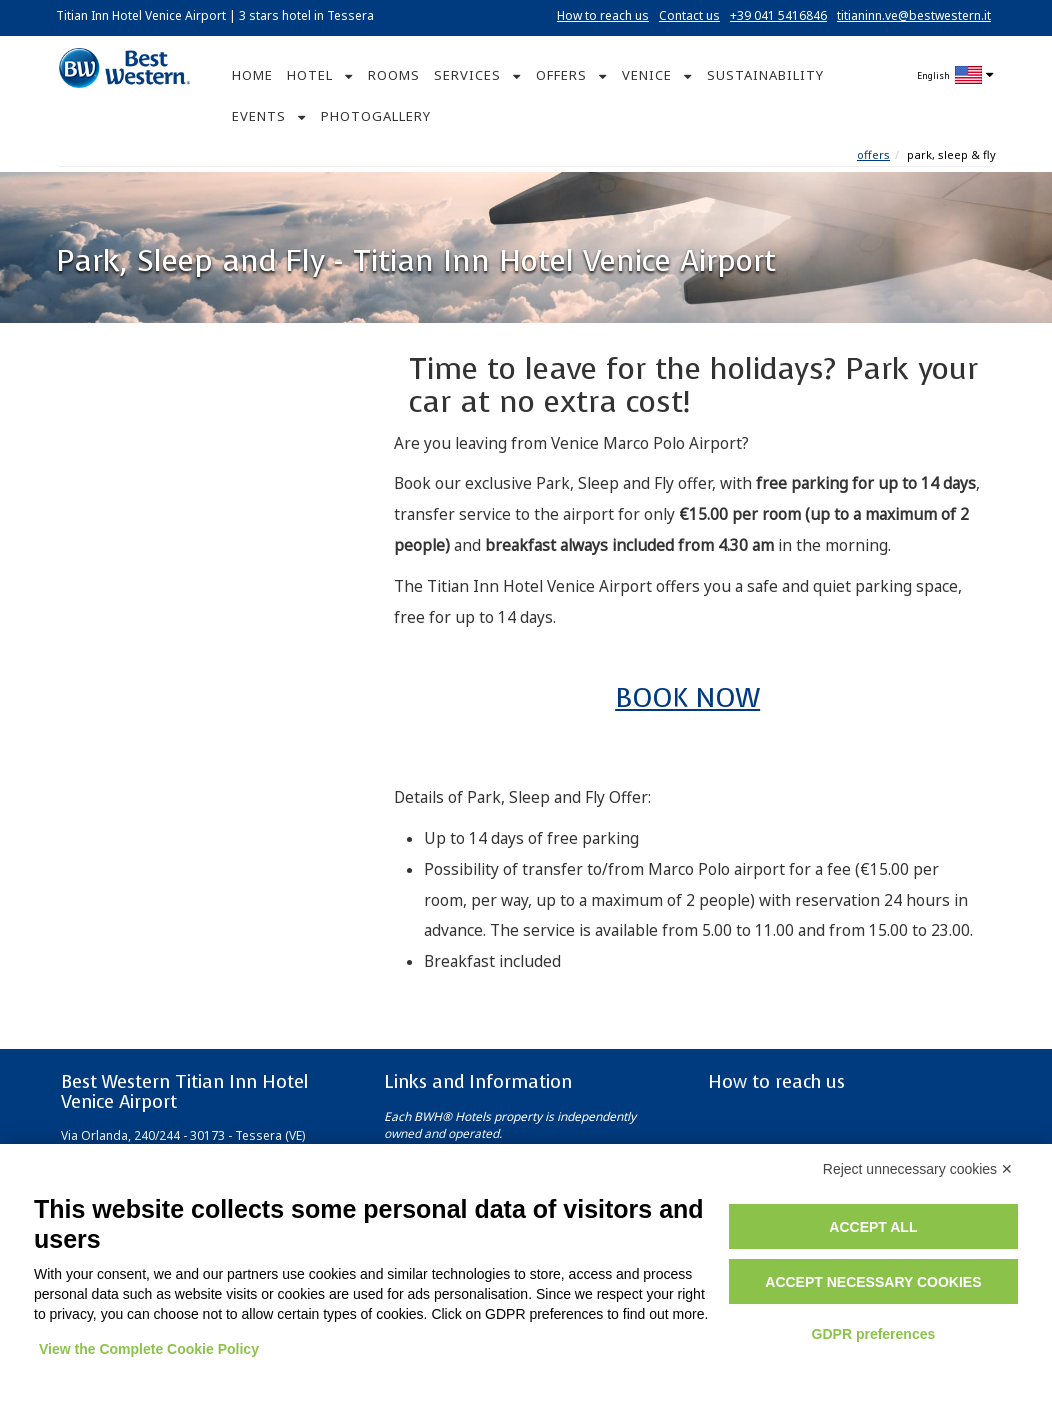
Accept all (873, 1227)
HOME (252, 75)
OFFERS (561, 75)
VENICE (647, 75)
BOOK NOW (687, 698)
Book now (202, 687)
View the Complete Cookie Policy (149, 1349)
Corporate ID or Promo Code (172, 645)
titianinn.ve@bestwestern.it (914, 15)
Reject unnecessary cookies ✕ (918, 1169)
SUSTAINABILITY (765, 75)
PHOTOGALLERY (376, 116)
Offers (873, 154)
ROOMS (394, 75)
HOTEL (310, 75)
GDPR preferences (874, 1334)
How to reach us (603, 15)
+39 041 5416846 (778, 15)
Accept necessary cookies (873, 1282)
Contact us (689, 15)
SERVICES (467, 75)
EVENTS (259, 116)
